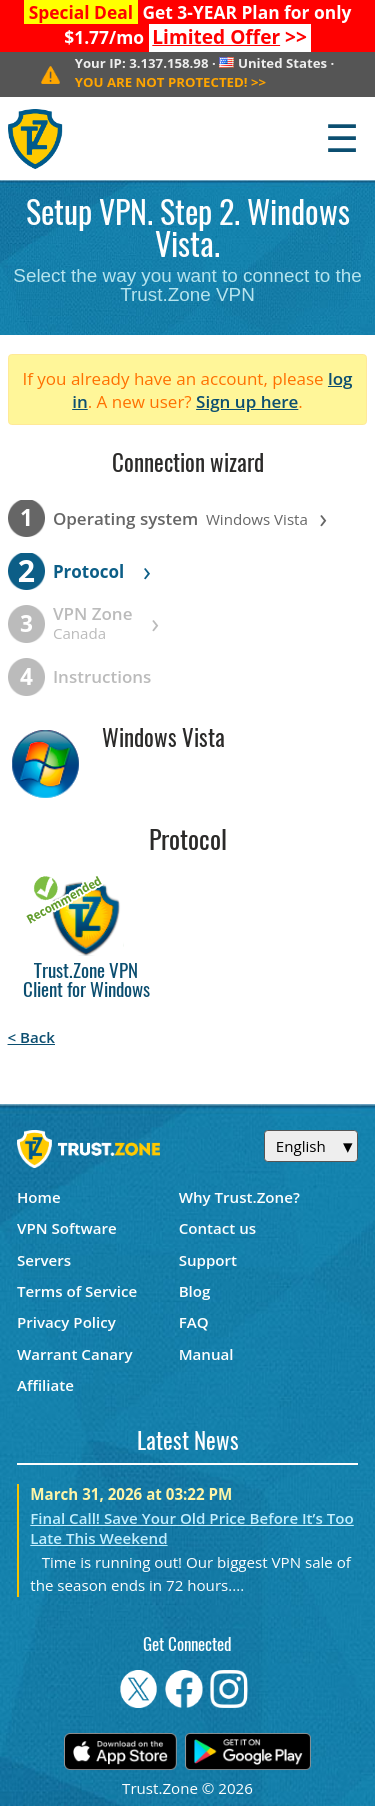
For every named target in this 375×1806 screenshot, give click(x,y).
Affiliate (45, 1385)
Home (39, 1197)
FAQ (194, 1322)
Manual (206, 1354)
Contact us (218, 1228)
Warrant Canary (75, 1354)
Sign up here (247, 401)
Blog (195, 1291)
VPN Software (67, 1228)
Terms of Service (77, 1291)
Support (208, 1260)
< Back (31, 1037)
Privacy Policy (66, 1322)
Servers (44, 1260)
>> (229, 37)
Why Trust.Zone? (239, 1197)
